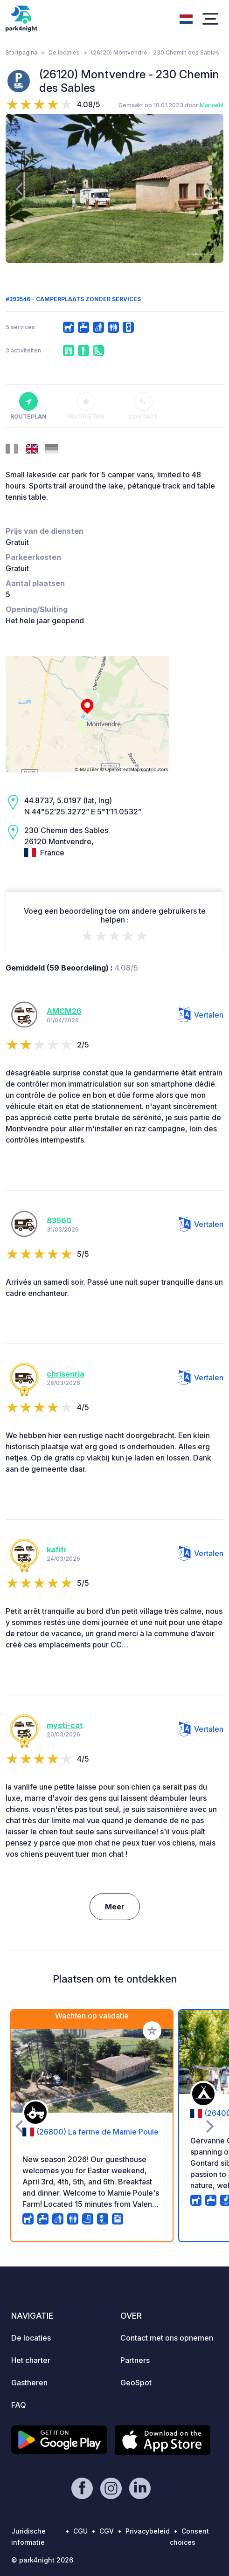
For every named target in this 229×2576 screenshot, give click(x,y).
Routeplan (28, 406)
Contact (143, 406)
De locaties (64, 52)
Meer (115, 1906)
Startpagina (21, 52)
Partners (135, 2360)
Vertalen (200, 1014)
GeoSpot (136, 2382)
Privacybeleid (147, 2531)
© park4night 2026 (42, 2560)
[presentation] (19, 188)
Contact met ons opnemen (166, 2337)
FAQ (18, 2405)
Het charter (30, 2360)
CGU (80, 2531)
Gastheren (29, 2382)
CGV (106, 2531)
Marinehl (211, 105)
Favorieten (85, 406)
